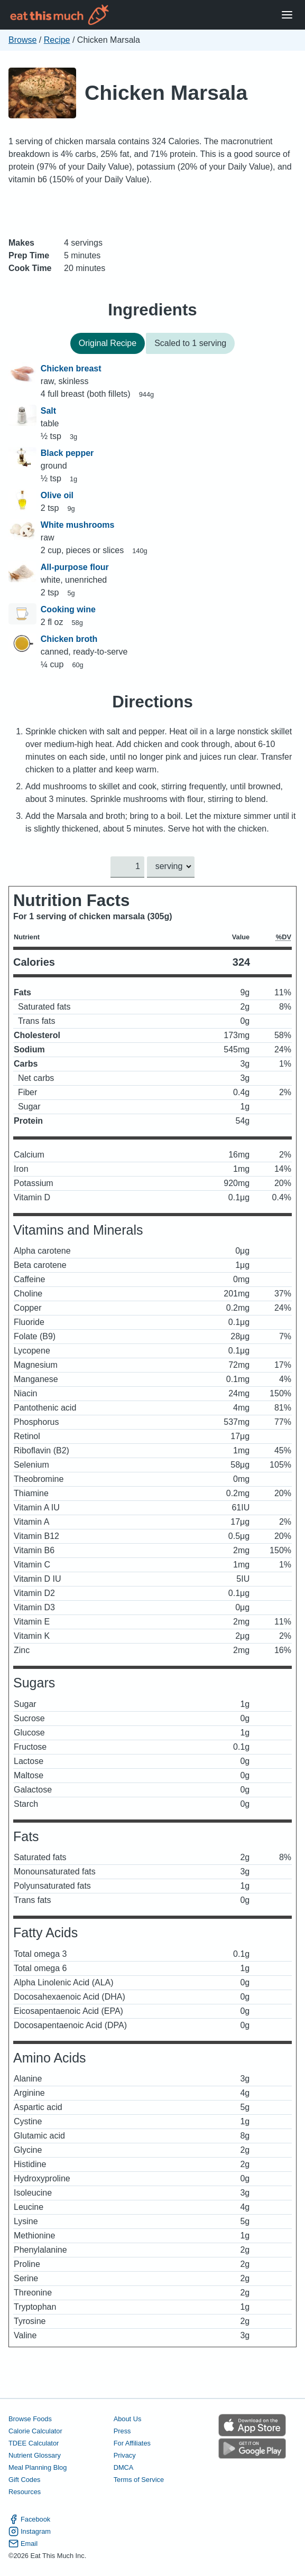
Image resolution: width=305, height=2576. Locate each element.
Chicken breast (71, 368)
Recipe (57, 39)
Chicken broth (69, 638)
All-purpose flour (75, 567)
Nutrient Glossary (34, 2455)
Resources (24, 2492)
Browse (22, 39)
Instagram (29, 2532)
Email (23, 2544)
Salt (48, 410)
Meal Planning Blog (37, 2467)
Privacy (125, 2455)
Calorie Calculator (35, 2431)
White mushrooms (78, 524)
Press (122, 2431)
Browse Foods (30, 2419)
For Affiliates (132, 2443)
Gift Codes (24, 2480)
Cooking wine (68, 609)
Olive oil (57, 495)
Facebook (29, 2520)
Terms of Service (139, 2480)
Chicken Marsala (166, 92)
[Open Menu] (287, 15)
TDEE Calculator (33, 2443)
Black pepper (67, 453)
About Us (128, 2419)
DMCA (124, 2467)
